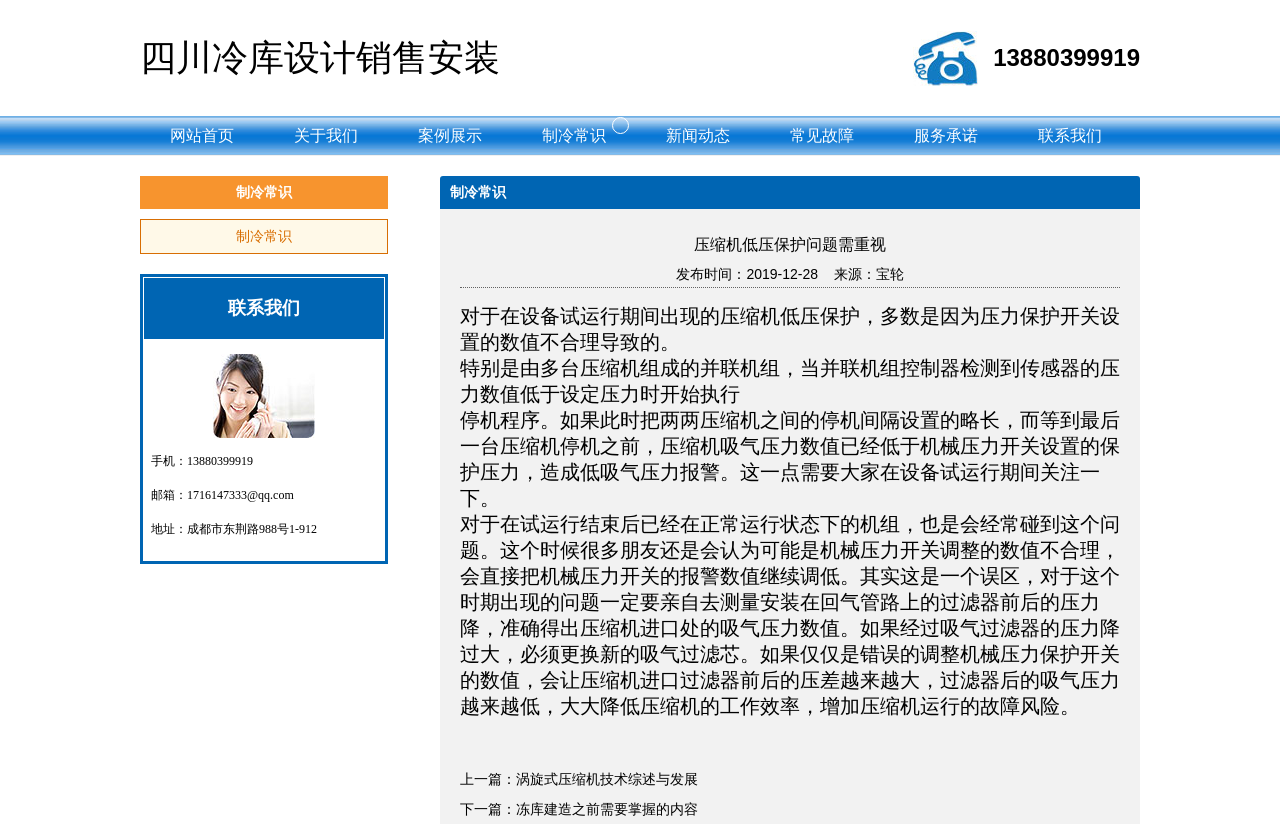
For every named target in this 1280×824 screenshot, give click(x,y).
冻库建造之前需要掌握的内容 (607, 809)
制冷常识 (264, 236)
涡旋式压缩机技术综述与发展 (607, 779)
